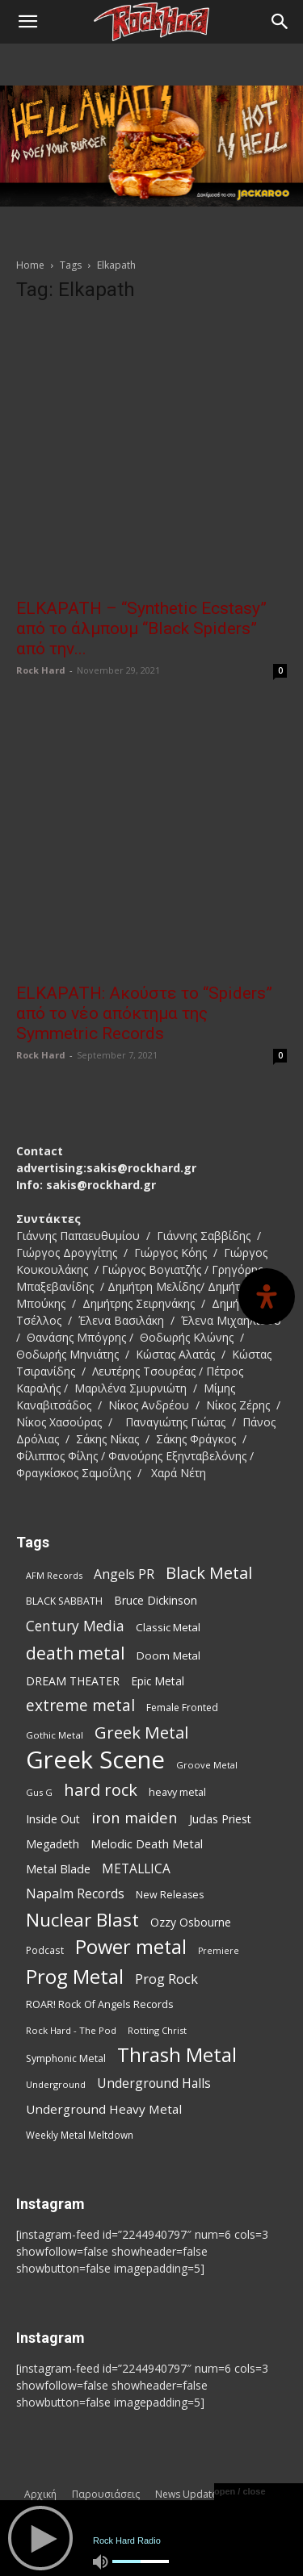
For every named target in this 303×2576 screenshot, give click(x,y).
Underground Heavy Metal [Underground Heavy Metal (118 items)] (104, 2109)
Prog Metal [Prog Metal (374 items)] (75, 1976)
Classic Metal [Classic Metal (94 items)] (168, 1627)
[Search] (280, 22)
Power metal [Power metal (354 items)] (131, 1947)
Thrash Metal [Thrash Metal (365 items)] (177, 2055)
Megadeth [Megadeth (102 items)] (52, 1844)
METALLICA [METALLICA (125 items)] (136, 1868)
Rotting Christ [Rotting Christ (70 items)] (157, 2030)
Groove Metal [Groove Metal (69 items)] (207, 1765)
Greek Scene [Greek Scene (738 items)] (95, 1759)
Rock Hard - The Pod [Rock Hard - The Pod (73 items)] (71, 2030)
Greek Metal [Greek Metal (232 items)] (141, 1732)
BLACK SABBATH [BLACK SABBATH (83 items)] (64, 1601)
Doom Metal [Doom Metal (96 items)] (168, 1655)
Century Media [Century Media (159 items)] (75, 1626)
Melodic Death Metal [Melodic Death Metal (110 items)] (146, 1843)
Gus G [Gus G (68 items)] (39, 1792)
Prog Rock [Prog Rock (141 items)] (166, 1978)
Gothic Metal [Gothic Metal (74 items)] (54, 1735)
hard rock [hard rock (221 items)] (100, 1789)
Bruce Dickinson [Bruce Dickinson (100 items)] (155, 1600)
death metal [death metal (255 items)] (75, 1652)
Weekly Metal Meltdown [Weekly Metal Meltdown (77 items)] (79, 2134)
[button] (27, 22)
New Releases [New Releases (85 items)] (170, 1895)
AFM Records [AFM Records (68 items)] (54, 1575)
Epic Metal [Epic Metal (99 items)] (157, 1681)
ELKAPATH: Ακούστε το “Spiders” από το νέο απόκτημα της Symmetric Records (144, 1013)
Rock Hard (40, 670)
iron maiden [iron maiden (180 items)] (134, 1817)
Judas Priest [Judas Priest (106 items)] (220, 1819)
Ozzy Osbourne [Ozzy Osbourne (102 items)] (190, 1922)
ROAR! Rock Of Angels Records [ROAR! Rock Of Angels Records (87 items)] (100, 2004)
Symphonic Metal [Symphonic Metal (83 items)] (66, 2058)
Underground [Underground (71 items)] (56, 2084)
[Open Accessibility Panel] (266, 1296)
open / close (240, 2491)
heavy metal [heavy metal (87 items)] (177, 1792)
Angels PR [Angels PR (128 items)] (124, 1574)
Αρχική (40, 2494)
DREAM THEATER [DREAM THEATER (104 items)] (73, 1681)
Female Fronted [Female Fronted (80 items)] (182, 1707)
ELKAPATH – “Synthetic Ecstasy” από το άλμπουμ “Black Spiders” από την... (141, 628)
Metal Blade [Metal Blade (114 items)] (58, 1868)
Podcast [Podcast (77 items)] (45, 1949)
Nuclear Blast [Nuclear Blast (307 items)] (82, 1919)
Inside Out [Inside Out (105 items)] (53, 1819)
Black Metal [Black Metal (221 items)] (209, 1572)
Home (30, 265)
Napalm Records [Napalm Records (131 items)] (75, 1893)
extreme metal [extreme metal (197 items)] (80, 1705)
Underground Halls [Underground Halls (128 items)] (154, 2083)
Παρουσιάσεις (106, 2494)
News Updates (188, 2494)
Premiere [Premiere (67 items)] (218, 1950)
